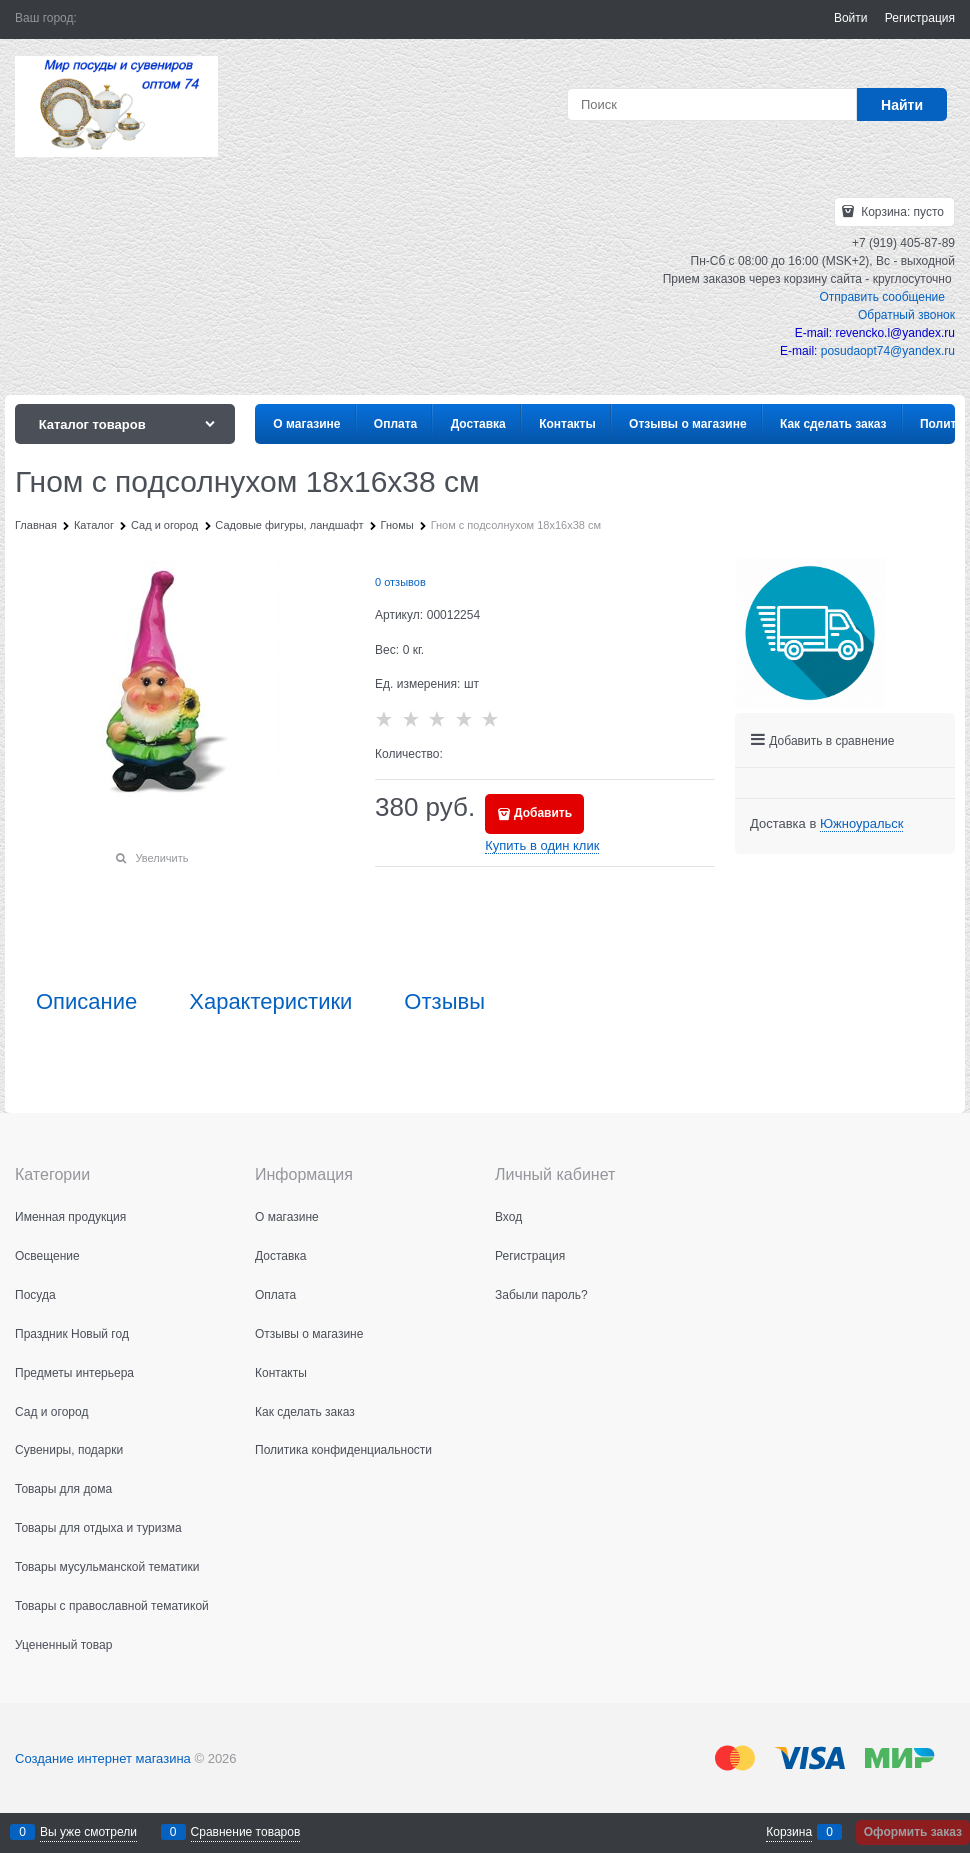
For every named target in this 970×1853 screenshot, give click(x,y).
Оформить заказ (913, 1832)
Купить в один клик (542, 845)
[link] (861, 824)
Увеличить (161, 858)
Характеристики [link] (270, 1002)
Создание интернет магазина (103, 1758)
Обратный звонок (906, 315)
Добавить (543, 813)
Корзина (789, 1832)
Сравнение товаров (246, 1832)
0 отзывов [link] (400, 582)
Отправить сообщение (882, 297)
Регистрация (920, 18)
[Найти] (902, 104)
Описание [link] (86, 1002)
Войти (851, 18)
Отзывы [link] (444, 1002)
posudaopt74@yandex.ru (888, 351)
